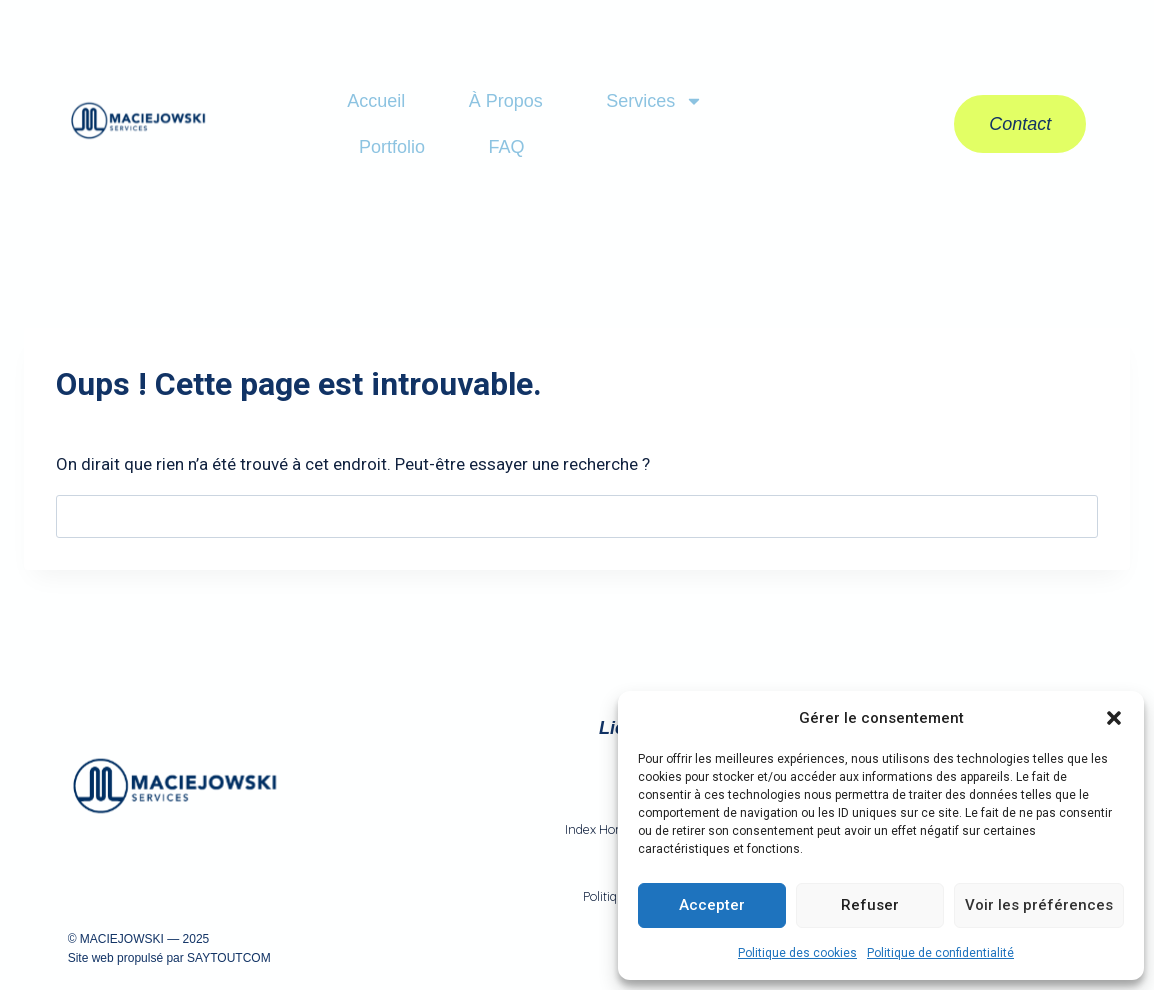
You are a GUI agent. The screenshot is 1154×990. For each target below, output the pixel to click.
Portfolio (392, 147)
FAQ (506, 147)
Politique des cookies (797, 953)
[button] (1114, 718)
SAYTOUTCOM (229, 958)
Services (654, 101)
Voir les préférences (1039, 905)
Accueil (376, 101)
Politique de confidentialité (940, 953)
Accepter (712, 905)
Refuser (870, 905)
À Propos (506, 101)
